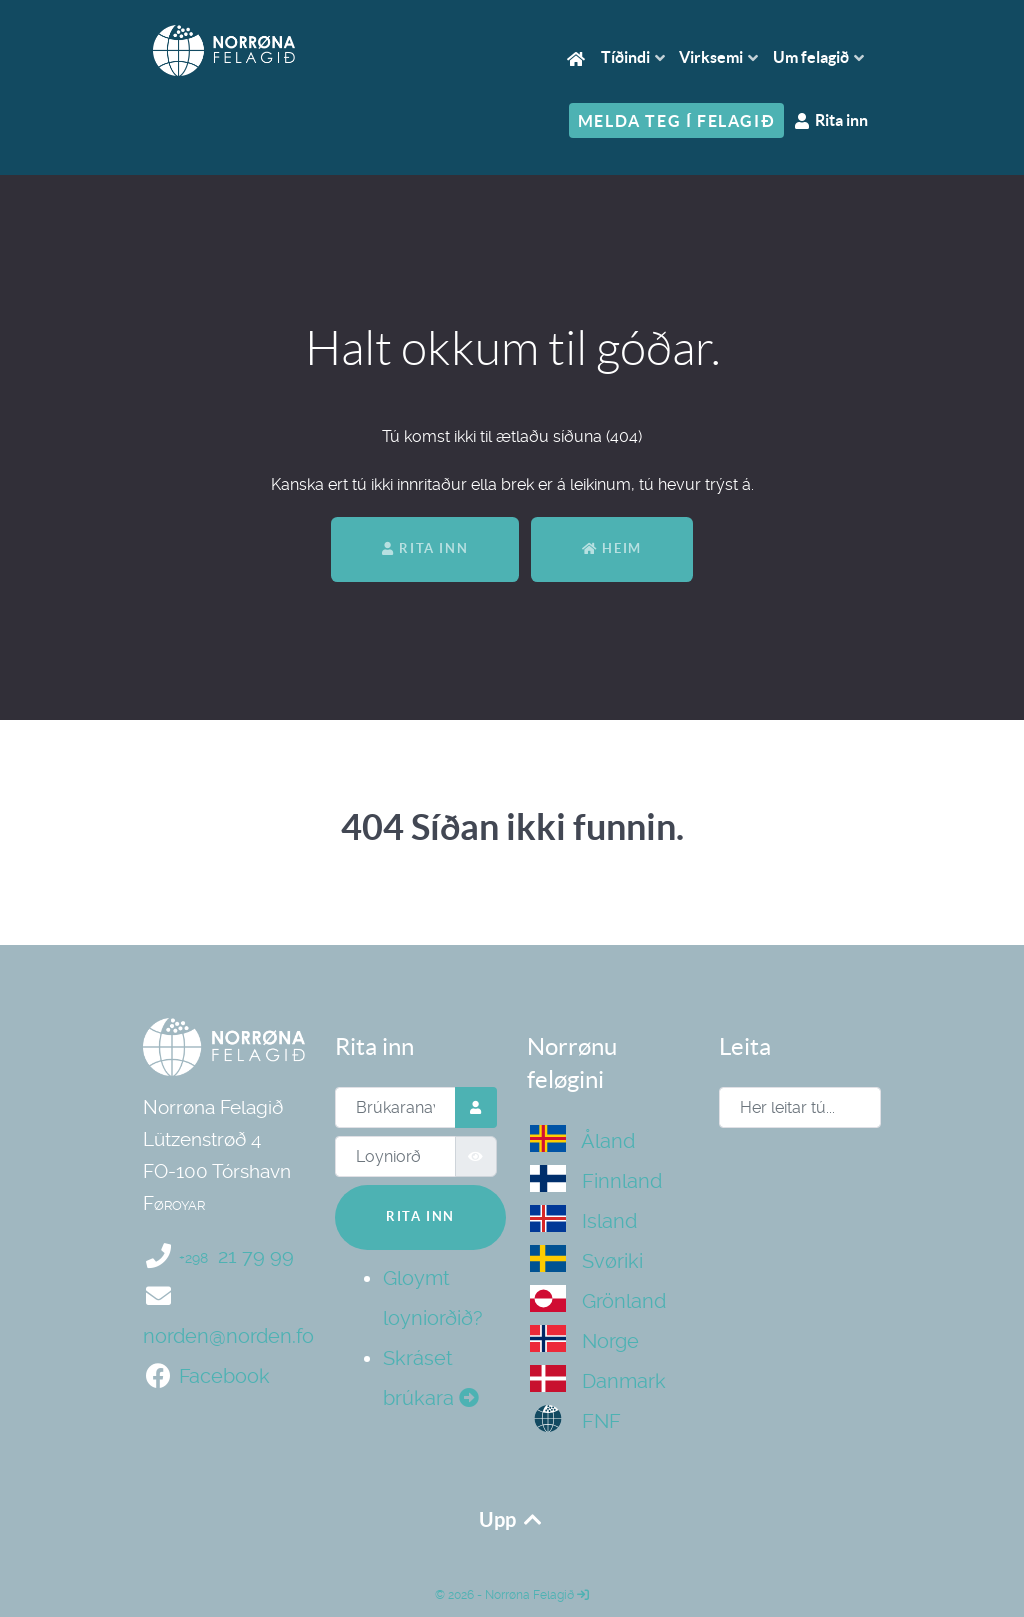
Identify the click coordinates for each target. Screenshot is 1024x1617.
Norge (584, 1341)
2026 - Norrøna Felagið (517, 1595)
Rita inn (425, 548)
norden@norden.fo (228, 1336)
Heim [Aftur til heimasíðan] (612, 548)
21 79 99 (236, 1256)
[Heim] (579, 57)
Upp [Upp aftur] (512, 1519)
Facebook (224, 1376)
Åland (582, 1141)
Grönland (598, 1301)
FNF (575, 1421)
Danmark (598, 1381)
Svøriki (586, 1261)
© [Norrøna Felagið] (440, 1595)
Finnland (596, 1181)
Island (583, 1221)
